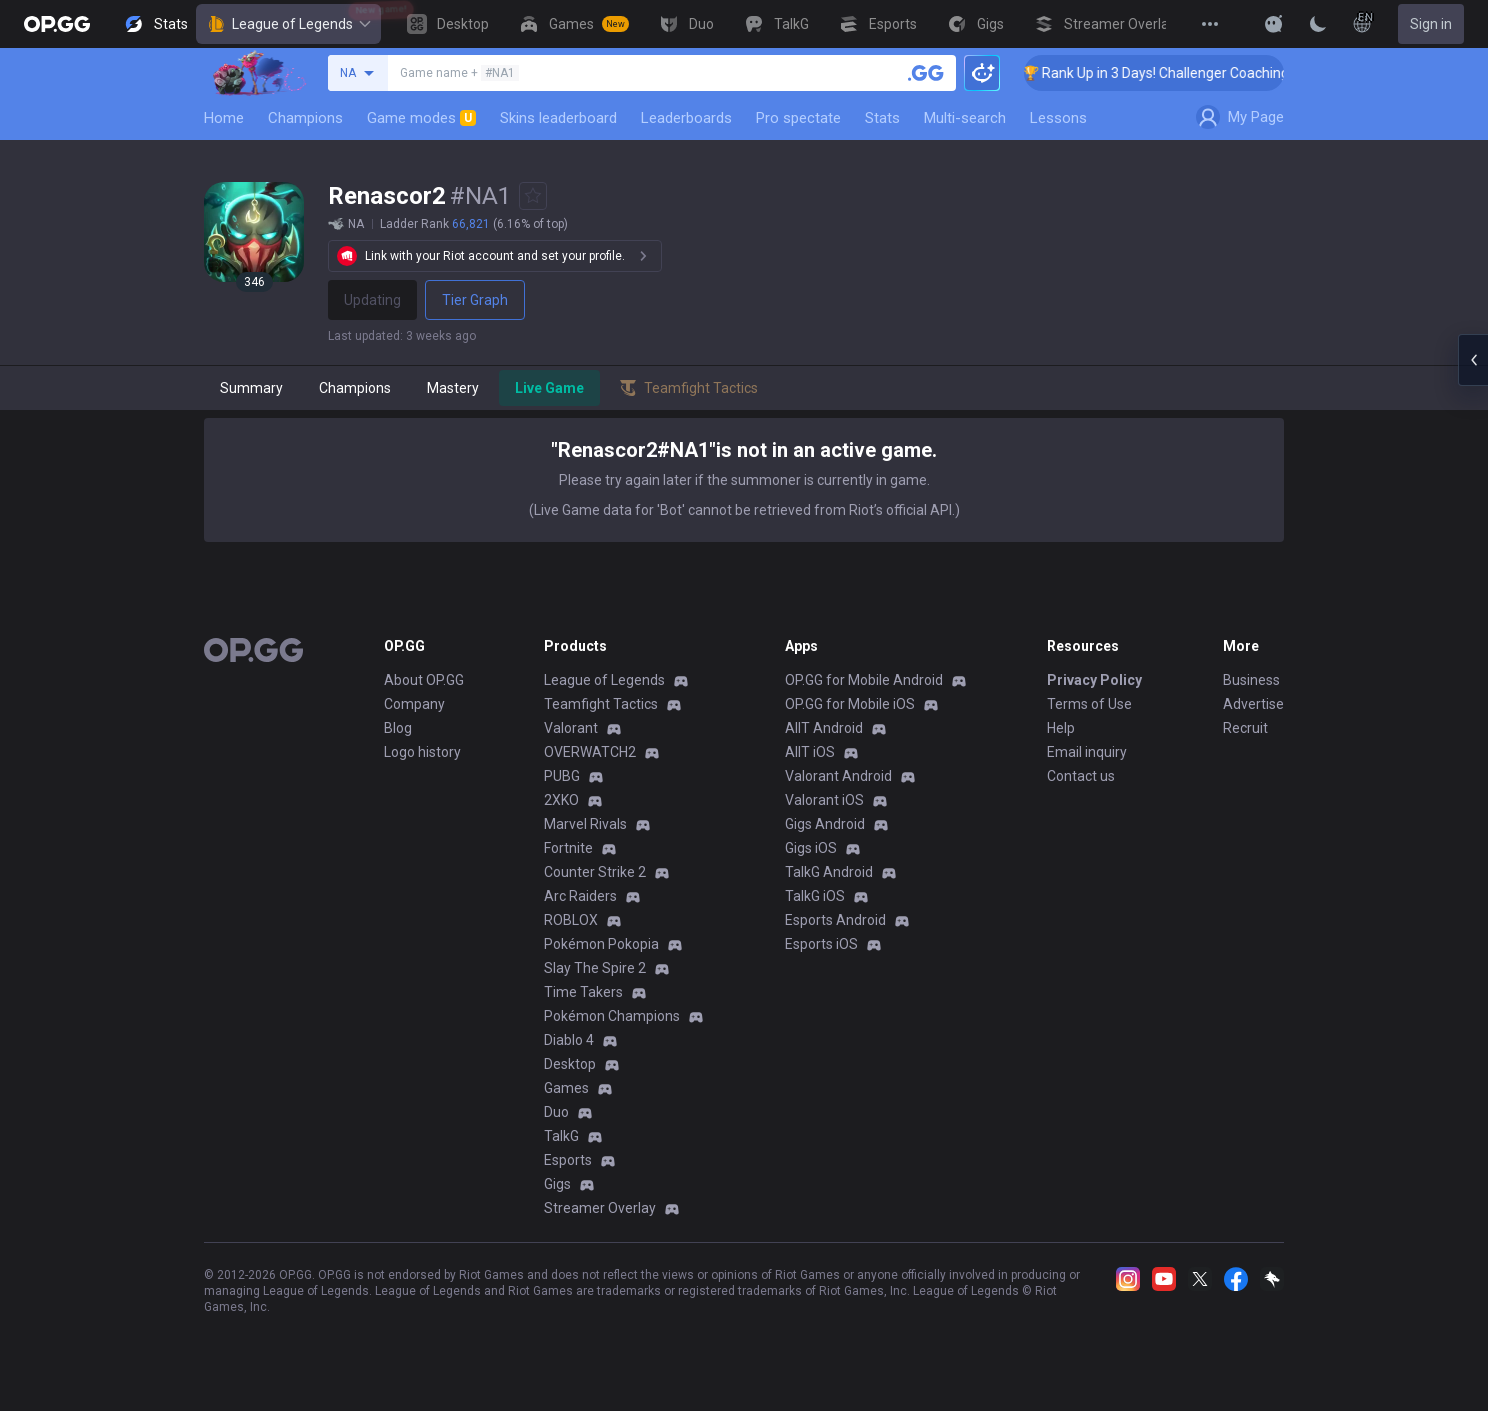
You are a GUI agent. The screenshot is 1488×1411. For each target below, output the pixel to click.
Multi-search (965, 118)
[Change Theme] (1318, 24)
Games (566, 1088)
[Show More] (1274, 24)
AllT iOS (810, 752)
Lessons (1058, 118)
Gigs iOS (811, 848)
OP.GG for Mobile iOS (850, 704)
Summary (251, 388)
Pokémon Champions (612, 1016)
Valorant (571, 728)
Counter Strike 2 (595, 872)
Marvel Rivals (585, 824)
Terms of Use (1089, 704)
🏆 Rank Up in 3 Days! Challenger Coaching (1173, 73)
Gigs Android (825, 824)
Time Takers (583, 992)
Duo (556, 1112)
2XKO (561, 800)
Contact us (1081, 776)
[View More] (1210, 24)
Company (414, 704)
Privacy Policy (1094, 680)
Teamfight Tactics (601, 704)
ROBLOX (571, 920)
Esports (568, 1160)
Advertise (1253, 704)
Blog (398, 728)
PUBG (562, 776)
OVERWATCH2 (590, 752)
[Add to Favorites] (533, 196)
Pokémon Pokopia (601, 944)
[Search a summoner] (926, 73)
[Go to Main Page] (57, 24)
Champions (305, 118)
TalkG (561, 1136)
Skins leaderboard (558, 118)
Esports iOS (821, 944)
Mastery (453, 388)
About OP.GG (424, 680)
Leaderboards (686, 118)
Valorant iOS (824, 800)
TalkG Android (829, 872)
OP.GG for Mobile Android (864, 680)
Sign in (1431, 24)
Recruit (1245, 728)
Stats (882, 118)
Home (224, 118)
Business (1251, 680)
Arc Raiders (580, 896)
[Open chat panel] (1473, 360)
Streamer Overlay (600, 1208)
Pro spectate (798, 118)
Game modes (421, 118)
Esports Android (835, 920)
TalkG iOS (815, 896)
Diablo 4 (569, 1040)
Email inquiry (1087, 752)
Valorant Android (838, 776)
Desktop (570, 1064)
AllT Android (824, 728)
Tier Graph (475, 300)
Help (1061, 728)
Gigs (557, 1184)
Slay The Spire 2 (595, 968)
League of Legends (288, 24)
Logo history (422, 752)
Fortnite (568, 848)
